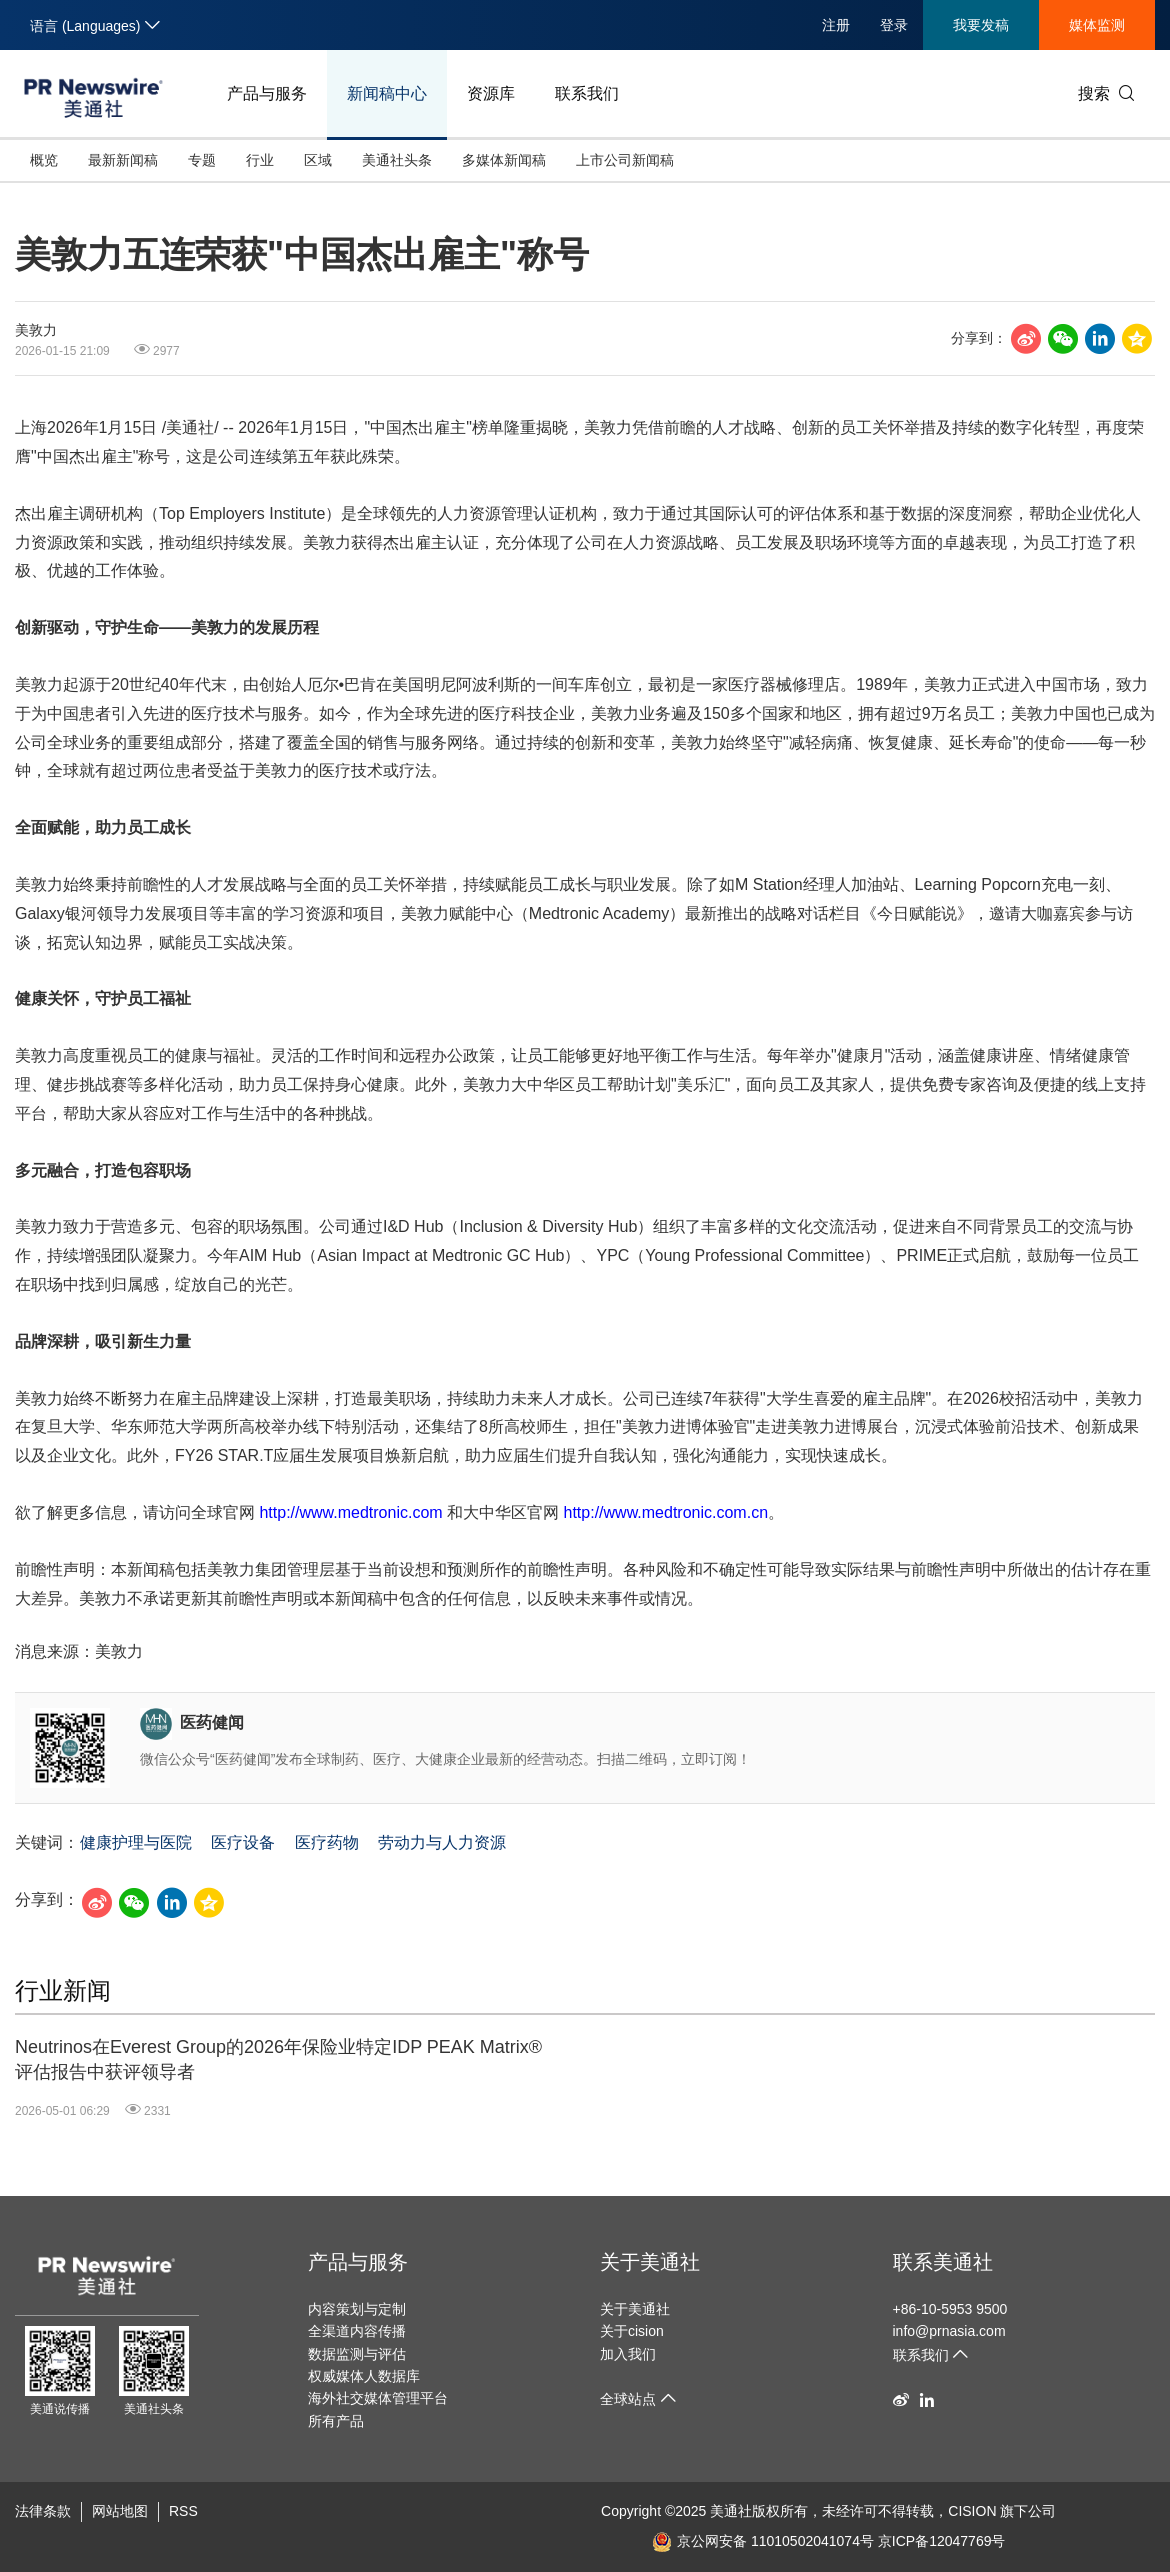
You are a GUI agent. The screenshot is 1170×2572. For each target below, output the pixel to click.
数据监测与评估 (357, 2354)
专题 (202, 160)
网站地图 (120, 2511)
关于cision (632, 2331)
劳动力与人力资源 (442, 1842)
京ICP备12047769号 (942, 2541)
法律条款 (43, 2511)
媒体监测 (1097, 25)
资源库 (491, 93)
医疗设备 (243, 1842)
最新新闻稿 (123, 160)
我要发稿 (981, 25)
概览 (44, 160)
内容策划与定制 (357, 2309)
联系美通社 (943, 2262)
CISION (972, 2511)
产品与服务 (267, 93)
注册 (836, 25)
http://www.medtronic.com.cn (666, 1512)
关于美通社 (650, 2262)
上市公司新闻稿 (625, 160)
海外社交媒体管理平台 (378, 2398)
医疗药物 (327, 1842)
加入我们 (628, 2354)
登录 (894, 25)
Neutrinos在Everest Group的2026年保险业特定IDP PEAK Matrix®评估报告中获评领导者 (278, 2059)
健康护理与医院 (136, 1842)
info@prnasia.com (949, 2331)
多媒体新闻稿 (504, 160)
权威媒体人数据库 (364, 2376)
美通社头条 (397, 160)
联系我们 (587, 93)
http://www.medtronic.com (350, 1512)
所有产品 (336, 2421)
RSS (183, 2511)
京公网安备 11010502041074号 (763, 2541)
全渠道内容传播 (357, 2331)
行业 (260, 160)
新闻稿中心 (387, 93)
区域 (318, 160)
